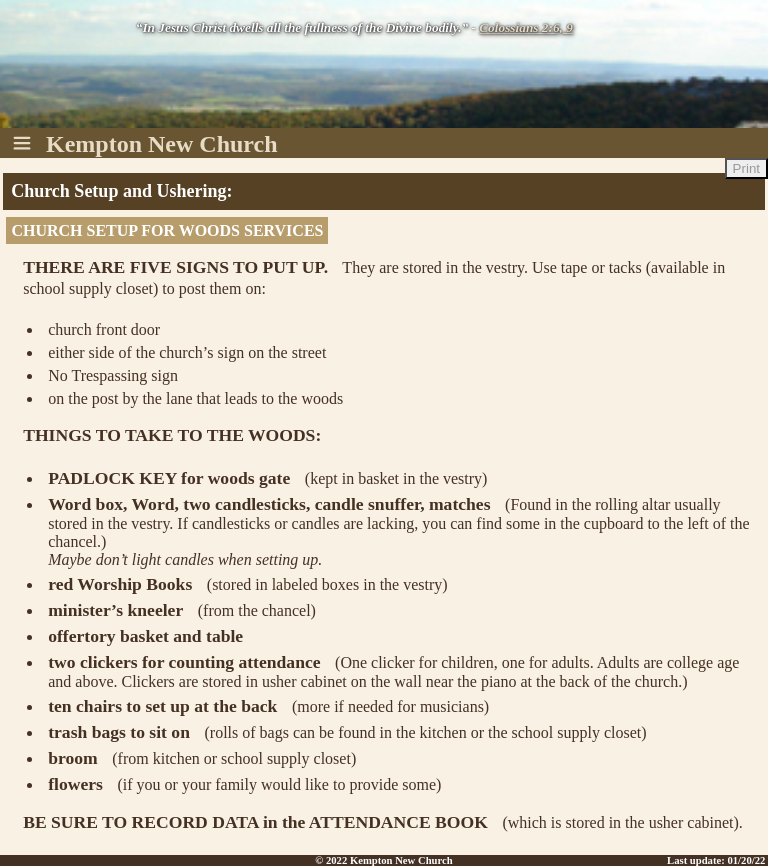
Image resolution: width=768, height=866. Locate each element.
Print (746, 168)
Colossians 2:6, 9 (526, 27)
